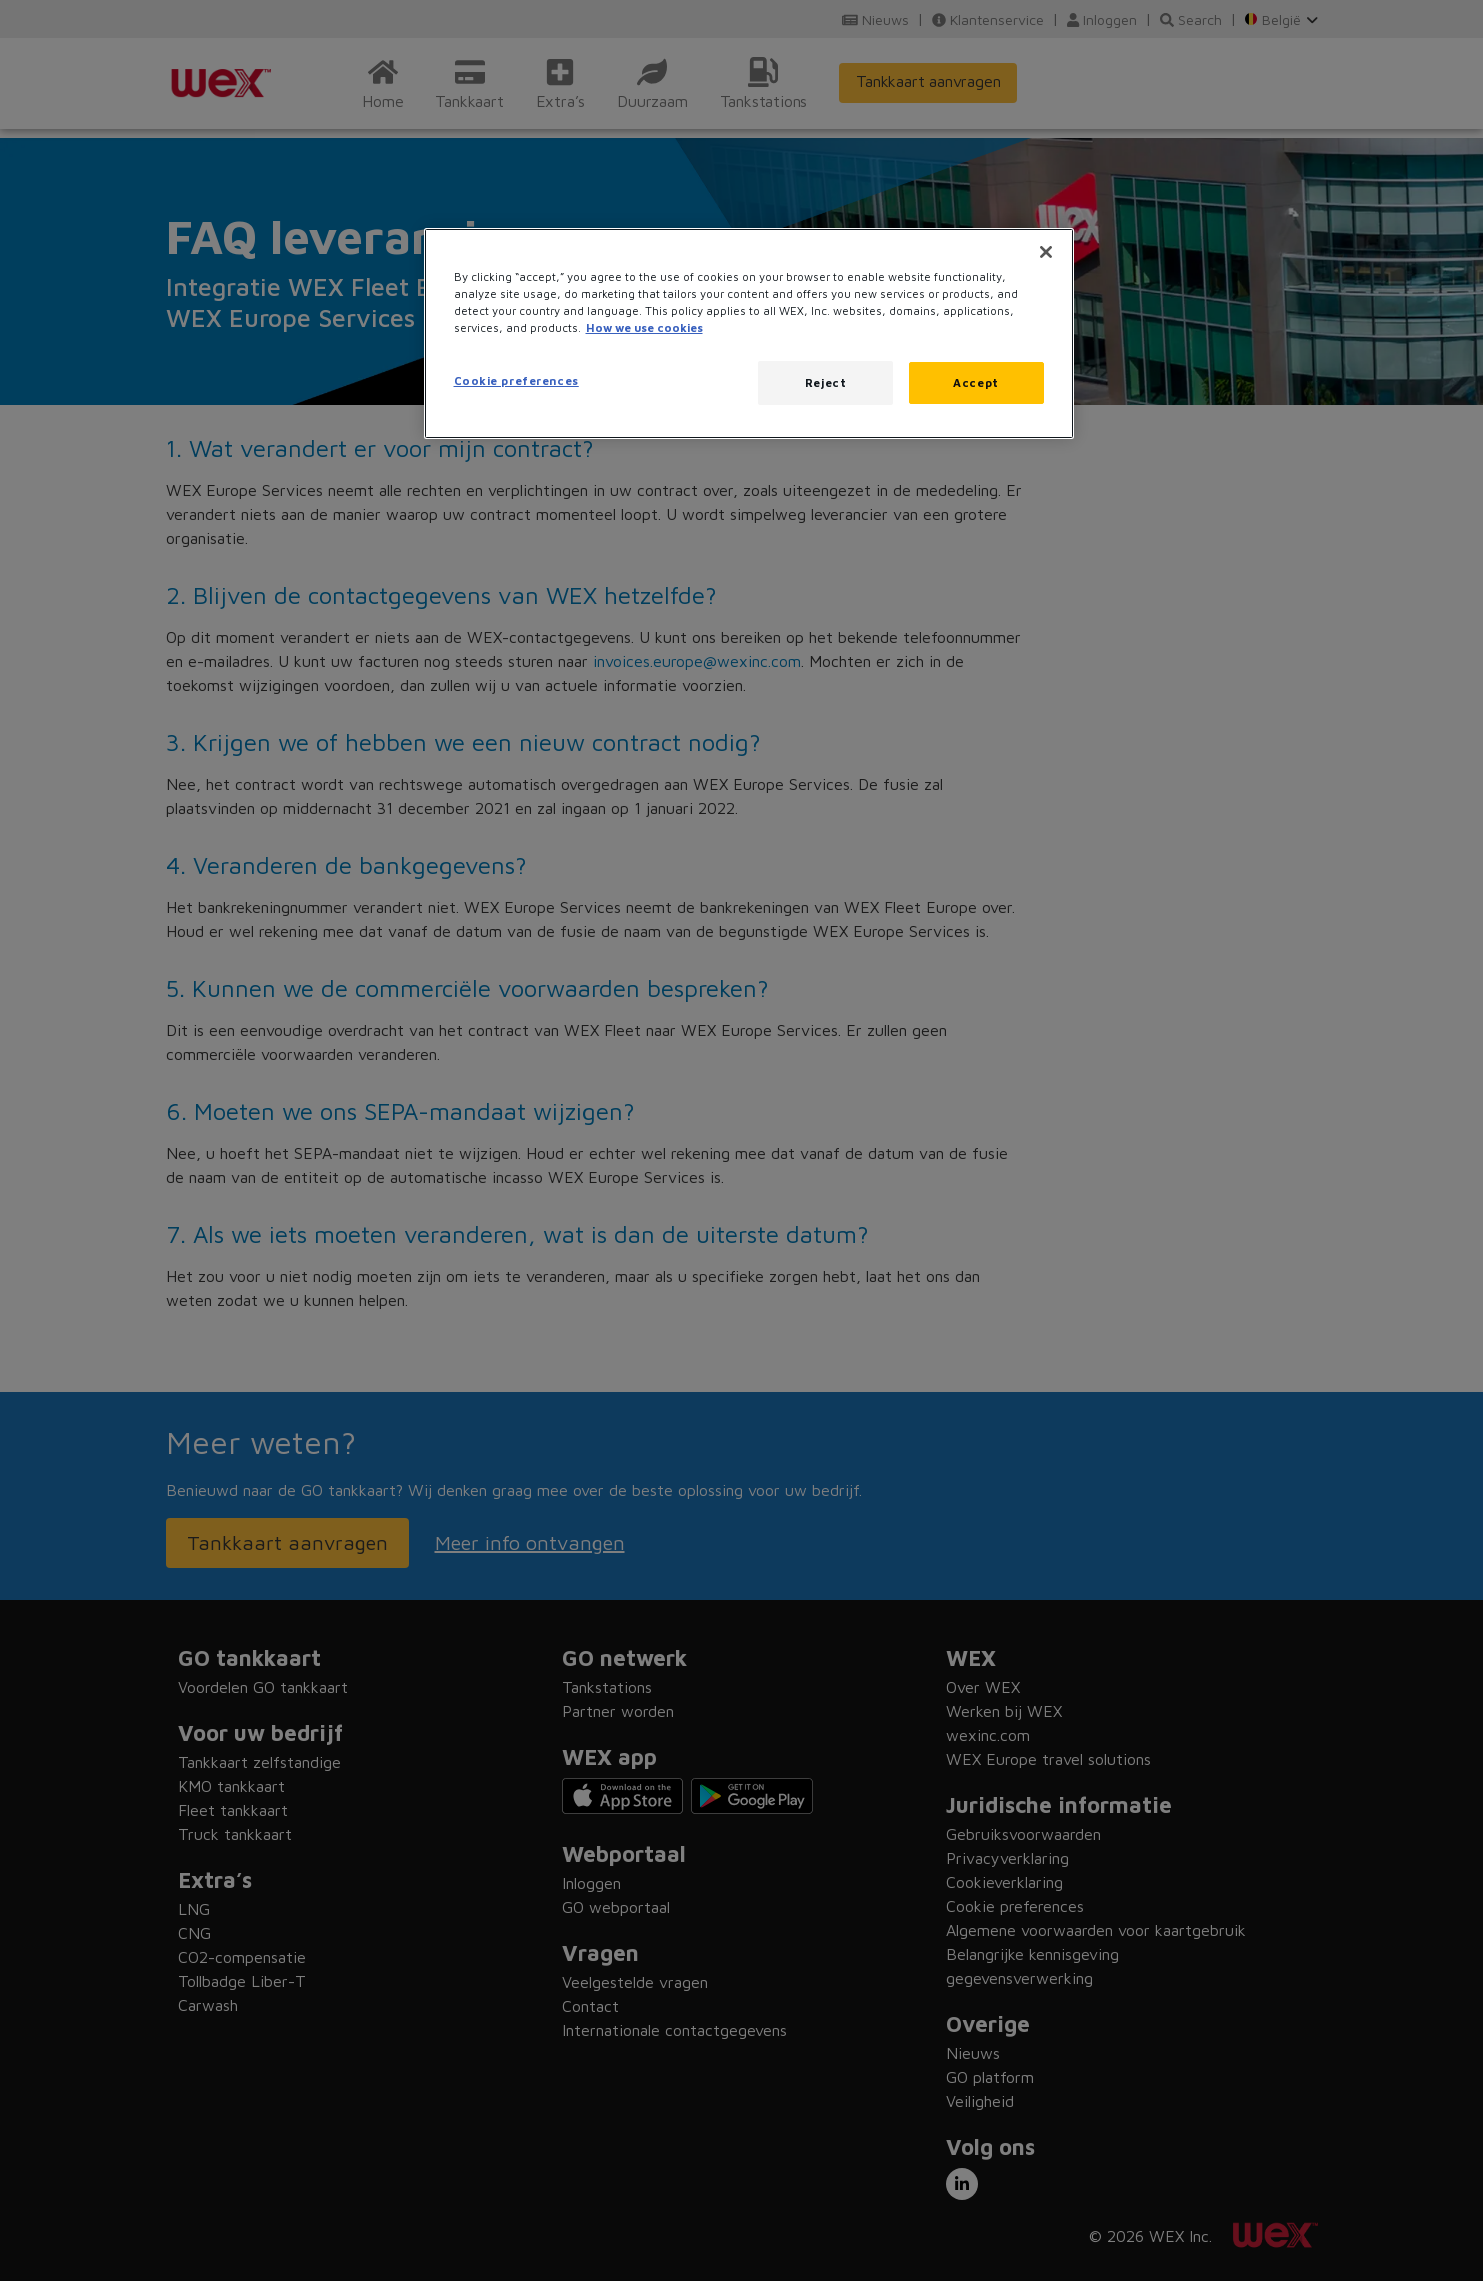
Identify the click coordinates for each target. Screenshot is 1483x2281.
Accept (975, 382)
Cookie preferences (516, 380)
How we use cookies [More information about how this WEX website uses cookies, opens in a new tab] (644, 327)
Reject (825, 382)
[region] (749, 333)
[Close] (1046, 252)
